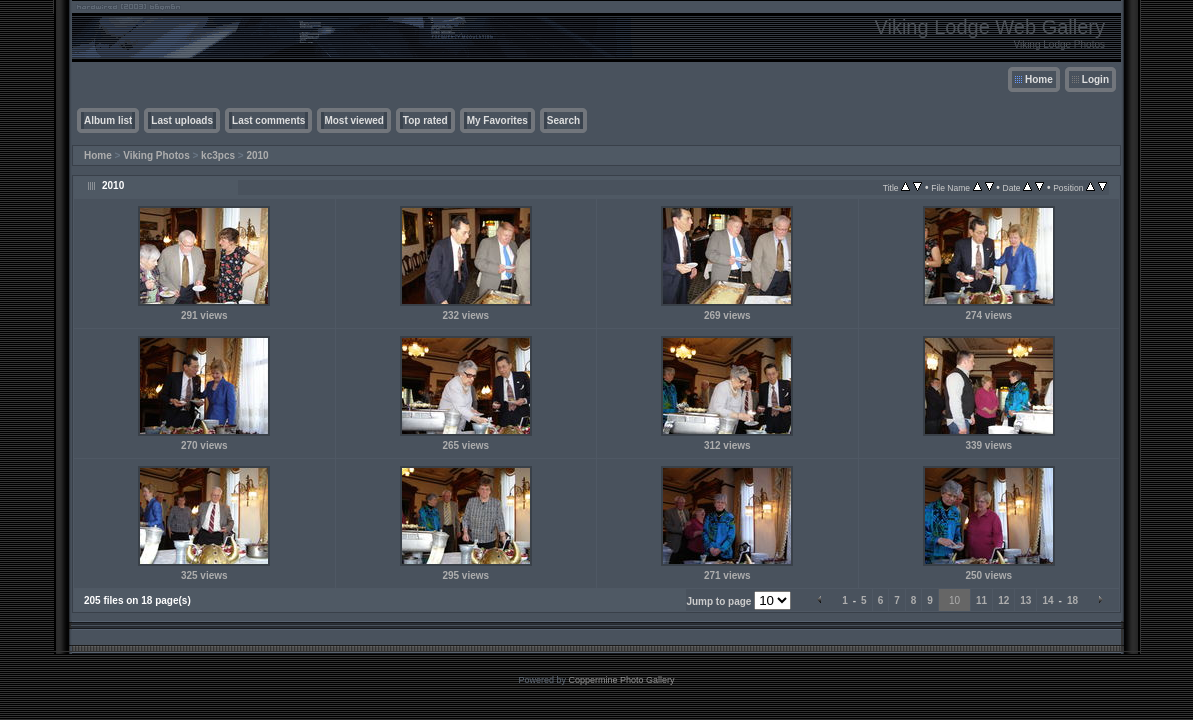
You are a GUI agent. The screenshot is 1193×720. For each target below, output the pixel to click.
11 (981, 600)
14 (1047, 600)
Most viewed (353, 120)
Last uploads (182, 120)
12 (1003, 600)
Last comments (268, 120)
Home (1039, 79)
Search (563, 120)
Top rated (425, 120)
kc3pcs (218, 155)
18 (1072, 600)
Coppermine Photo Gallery (621, 680)
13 (1025, 600)
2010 (257, 155)
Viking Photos (156, 155)
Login (1095, 79)
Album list (108, 120)
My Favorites (497, 120)
